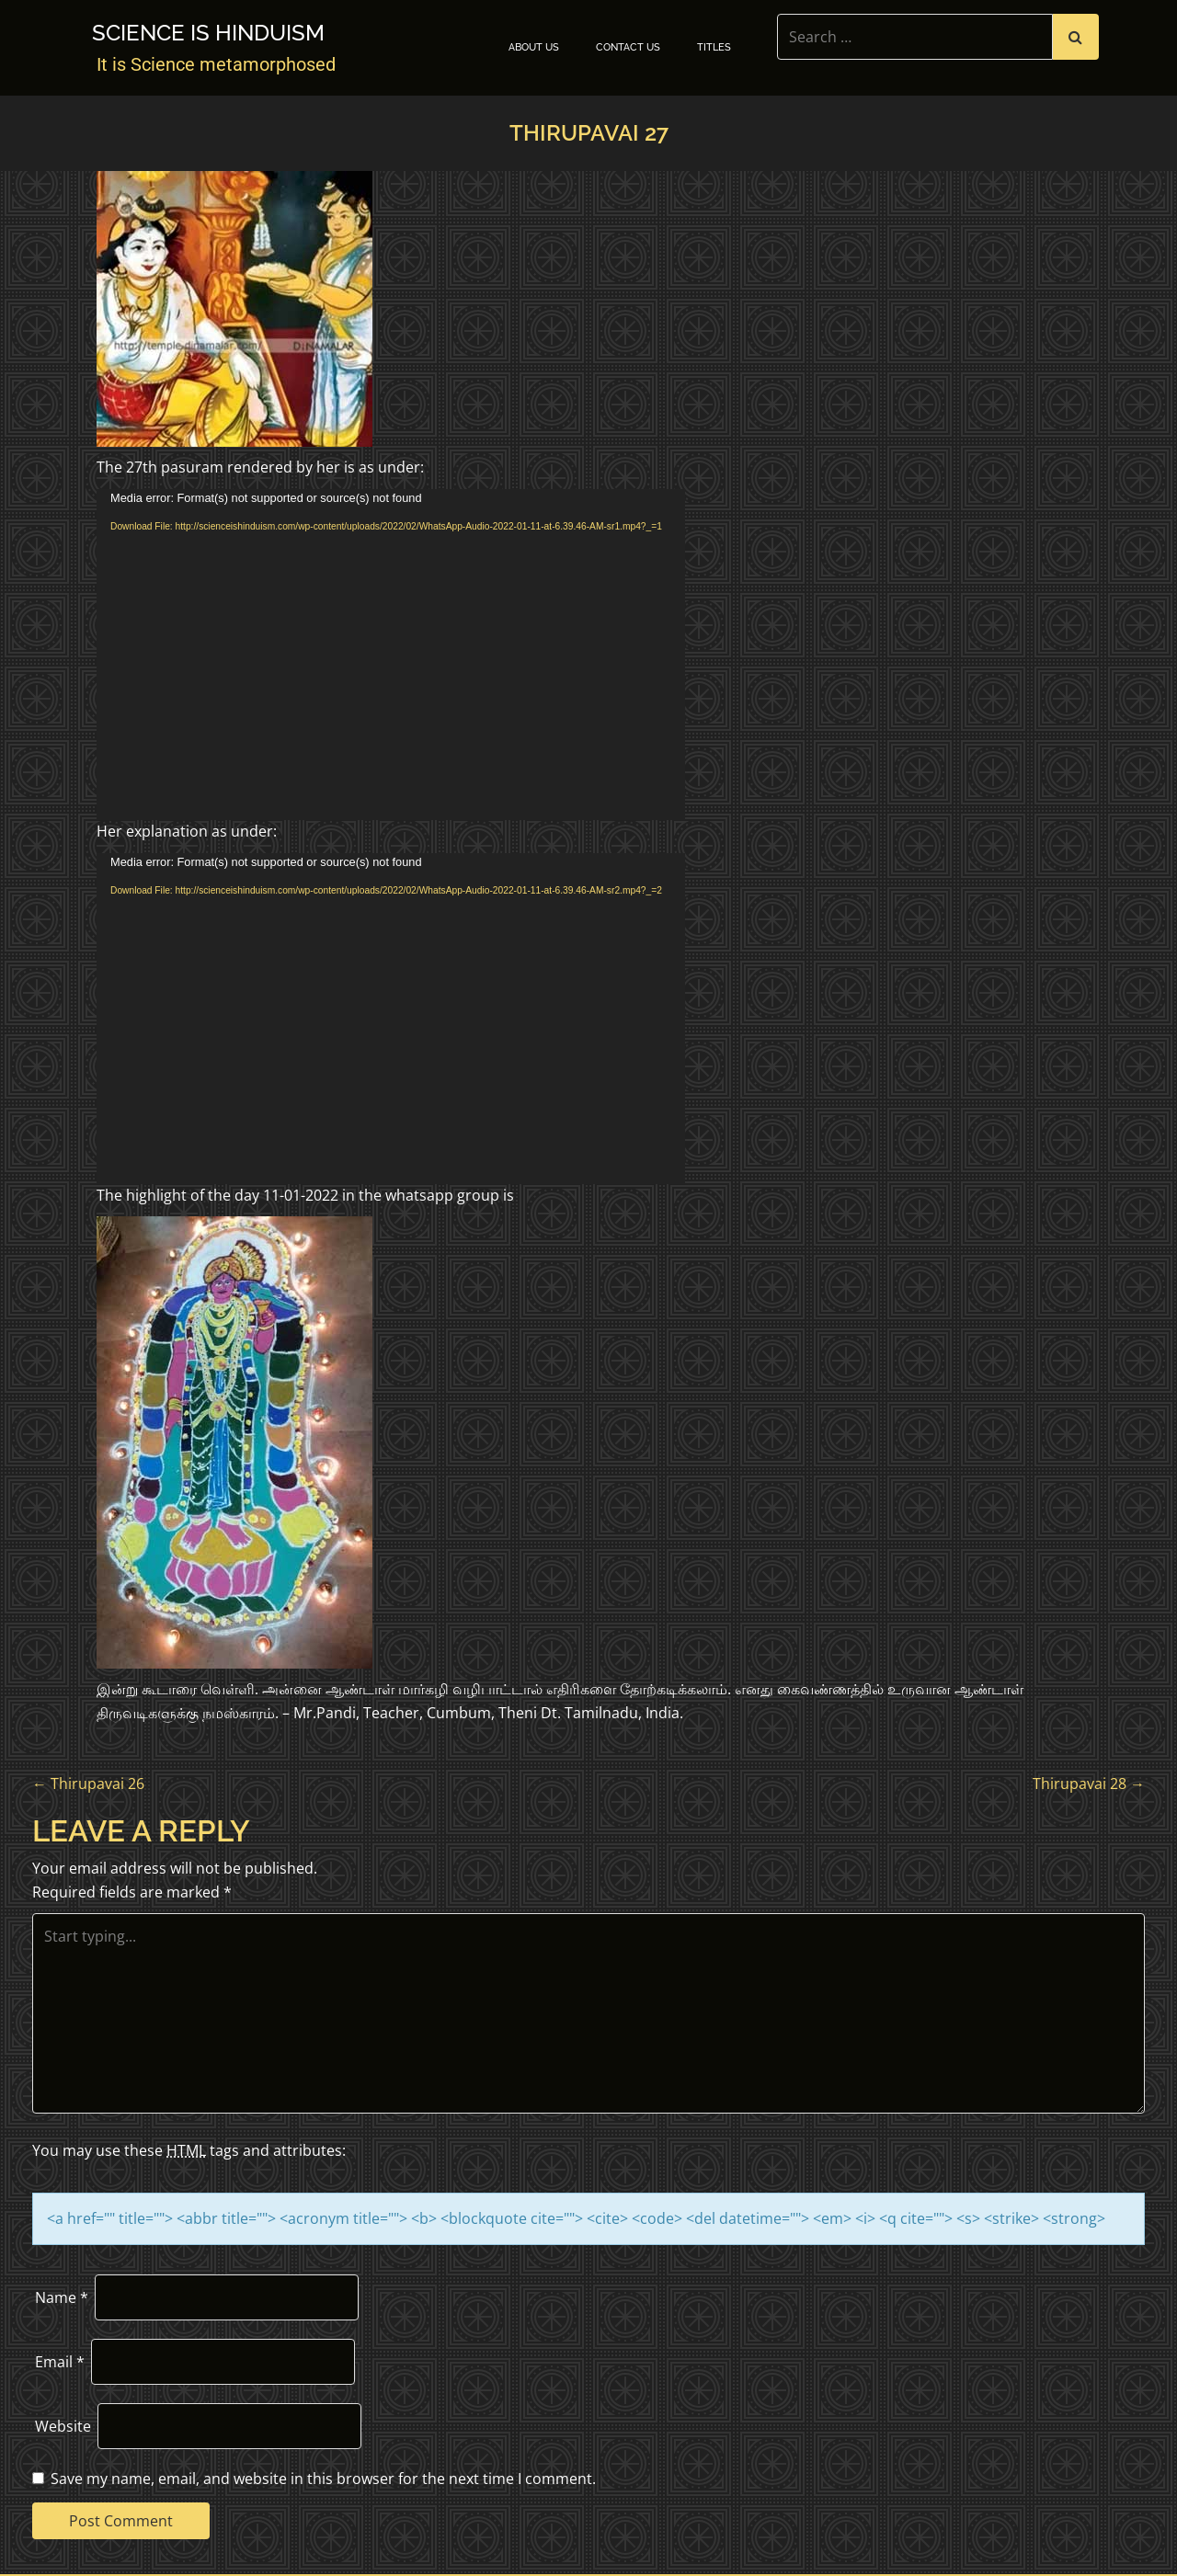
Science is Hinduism (208, 33)
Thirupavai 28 (1089, 1783)
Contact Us (628, 47)
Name (61, 2297)
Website (63, 2426)
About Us (534, 47)
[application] (391, 654)
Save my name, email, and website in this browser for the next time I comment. (323, 2478)
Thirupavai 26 (88, 1783)
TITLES (714, 47)
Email (60, 2362)
